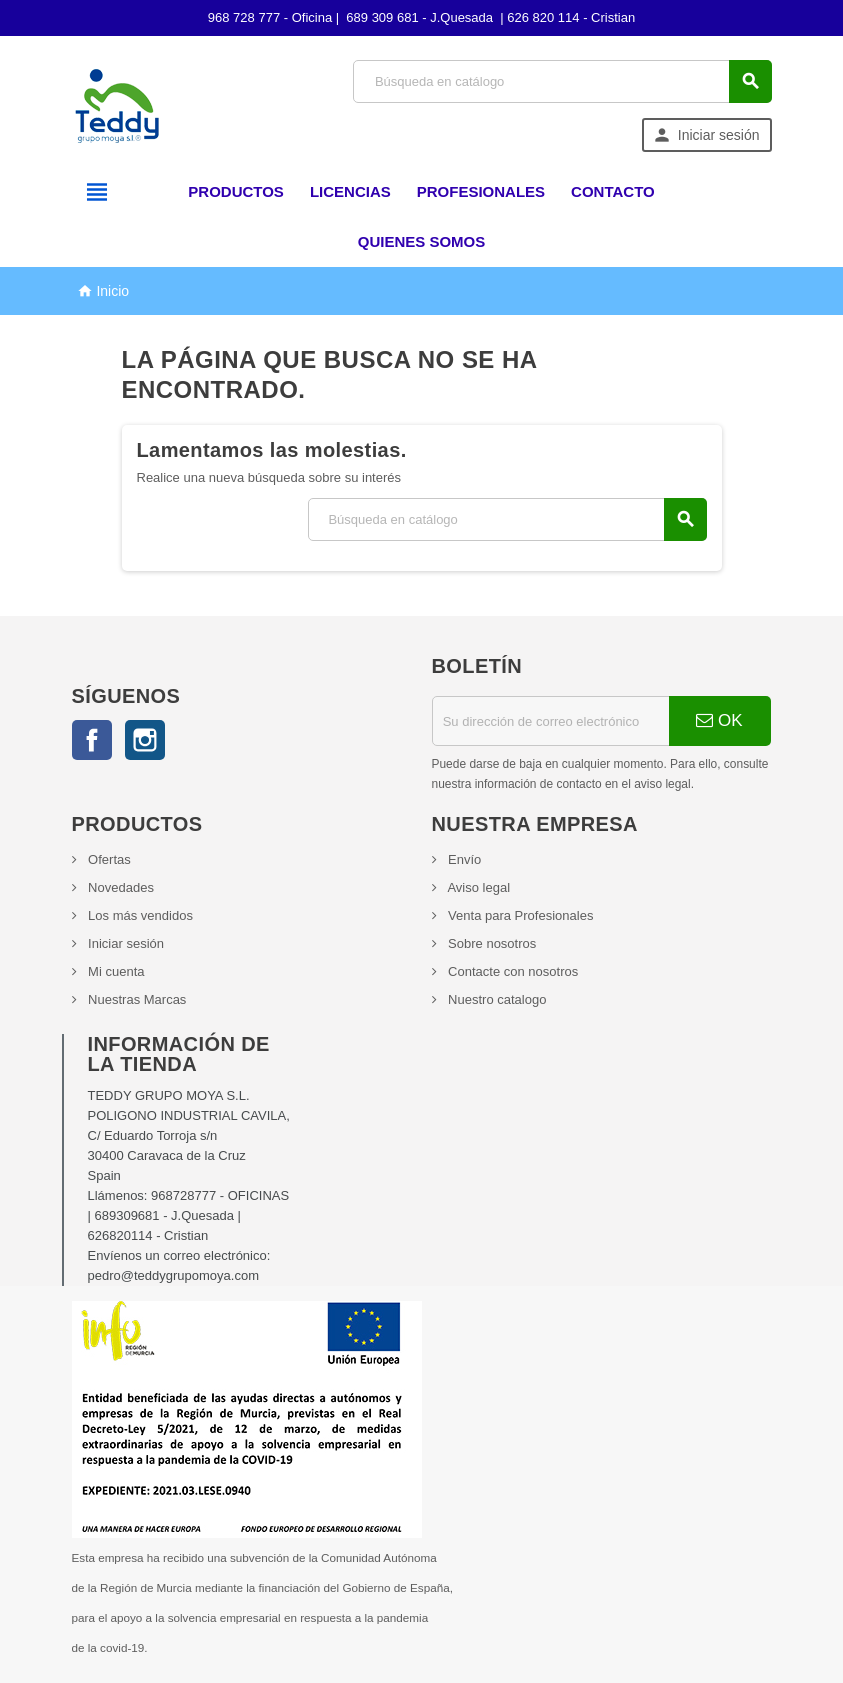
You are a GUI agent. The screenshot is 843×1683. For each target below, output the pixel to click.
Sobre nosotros (491, 943)
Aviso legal (478, 887)
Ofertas (108, 859)
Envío (463, 859)
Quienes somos (422, 241)
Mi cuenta (115, 971)
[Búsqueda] (562, 81)
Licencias (350, 191)
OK (719, 720)
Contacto (613, 191)
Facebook (92, 740)
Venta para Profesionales (519, 915)
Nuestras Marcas (136, 999)
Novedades (119, 887)
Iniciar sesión (124, 943)
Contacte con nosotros (512, 971)
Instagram (145, 740)
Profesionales (481, 191)
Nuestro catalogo (496, 999)
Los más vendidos (139, 915)
